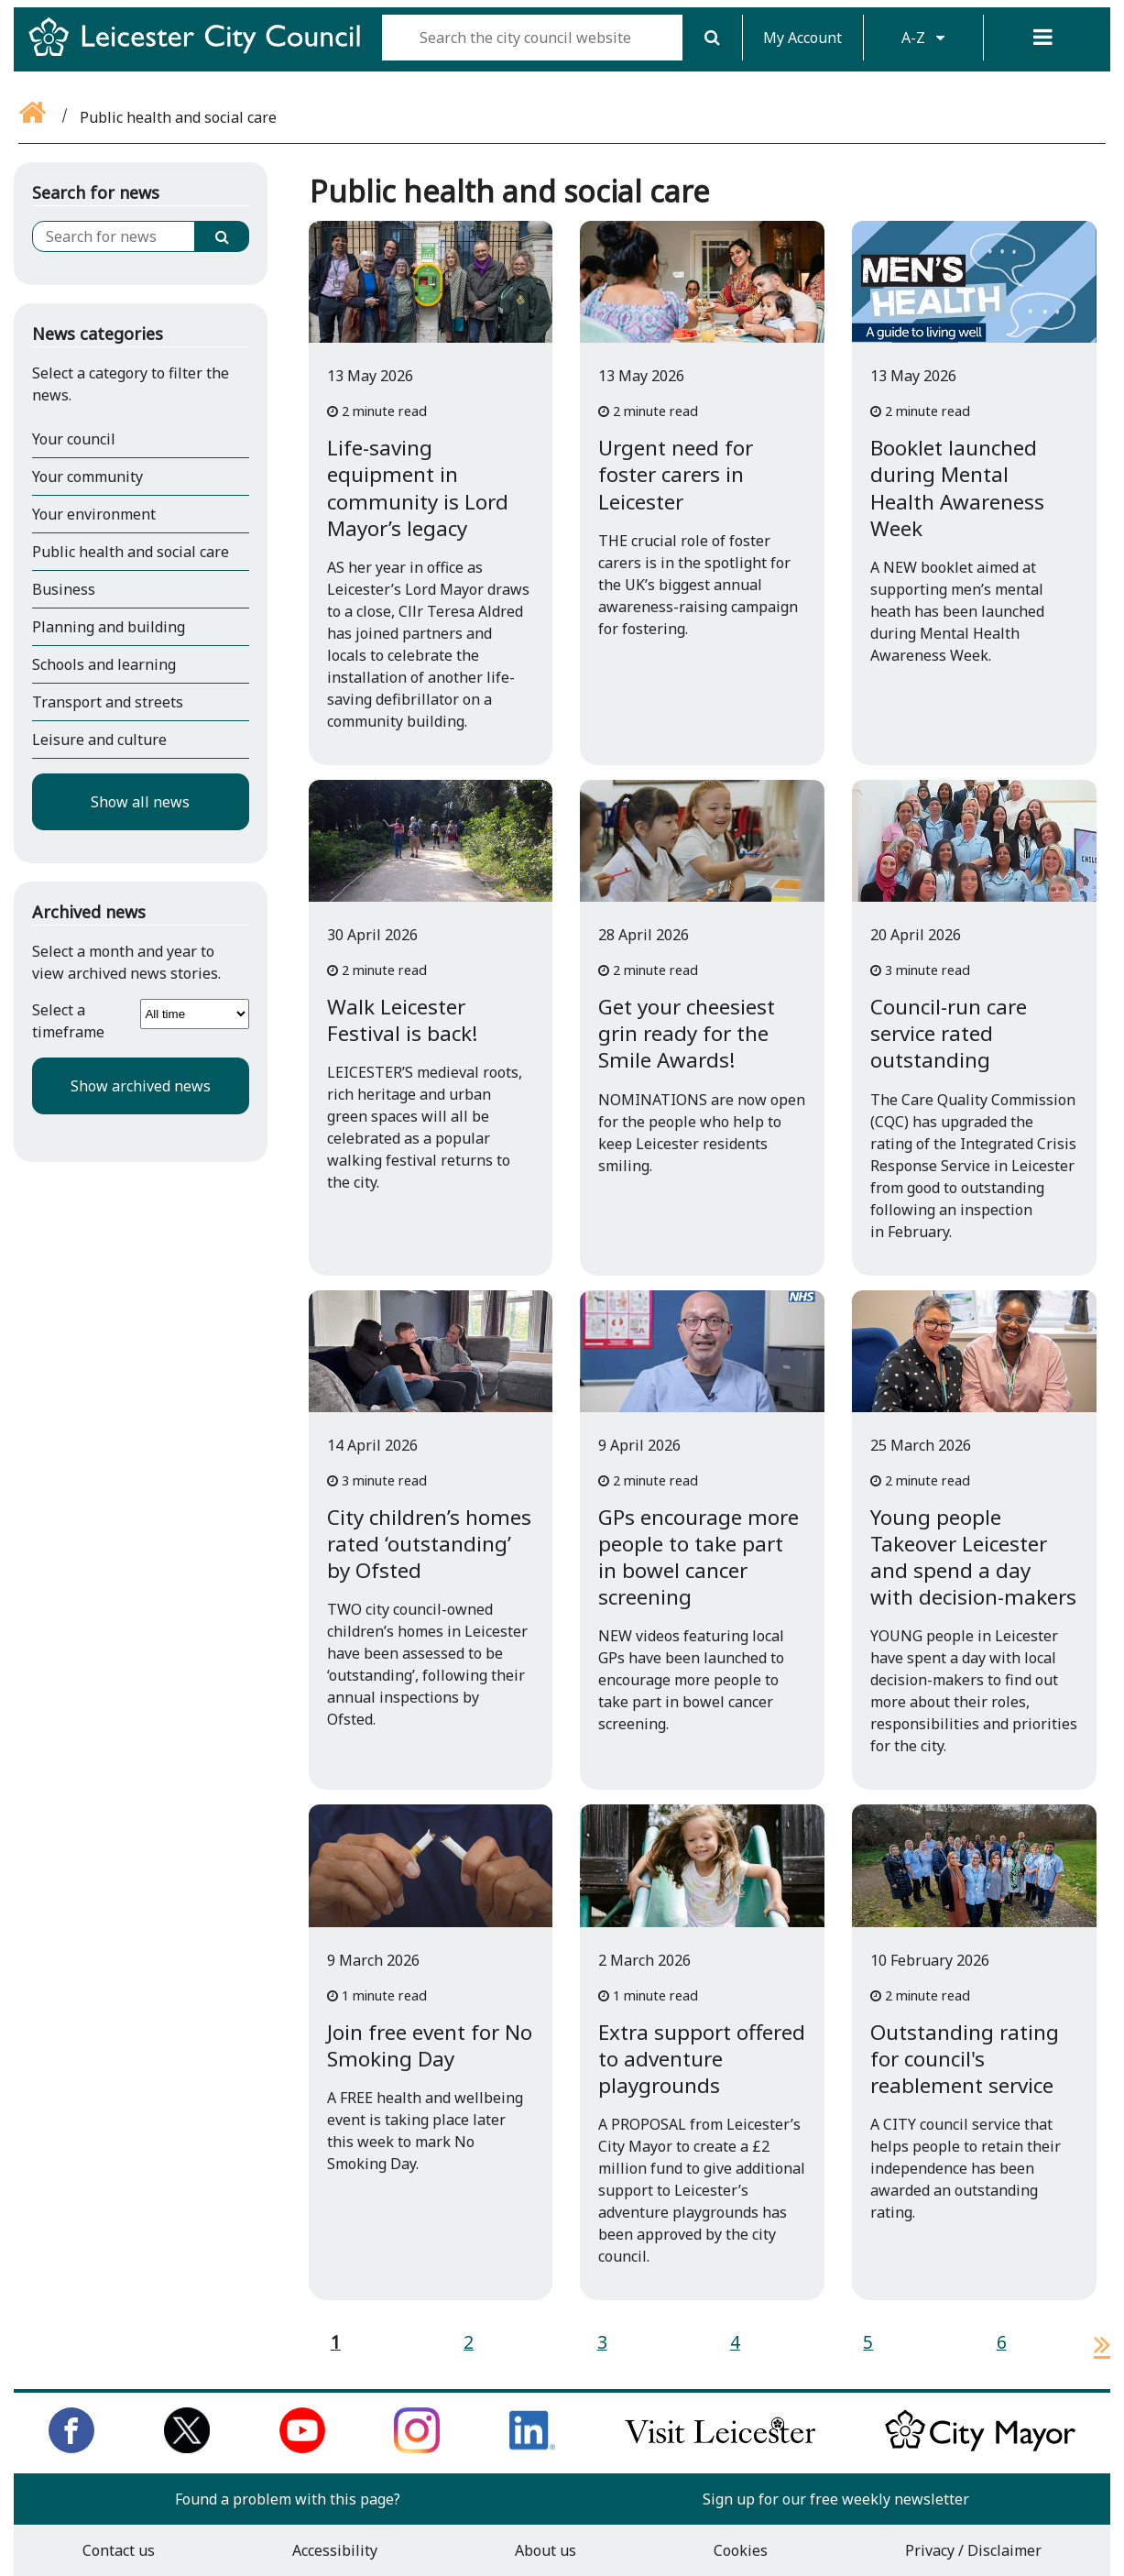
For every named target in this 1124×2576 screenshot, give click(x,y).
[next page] (1095, 2344)
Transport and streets (107, 702)
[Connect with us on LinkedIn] (532, 2448)
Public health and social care (130, 552)
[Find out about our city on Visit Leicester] (720, 2448)
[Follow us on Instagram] (417, 2448)
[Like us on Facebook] (71, 2448)
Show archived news (141, 1086)
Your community (87, 476)
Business (63, 589)
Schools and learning (104, 664)
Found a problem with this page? (287, 2499)
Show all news (140, 802)
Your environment (94, 514)
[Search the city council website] (532, 37)
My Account (802, 37)
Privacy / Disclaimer (973, 2550)
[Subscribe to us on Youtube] (302, 2448)
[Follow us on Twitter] (187, 2448)
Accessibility (334, 2550)
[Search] (712, 37)
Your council (73, 439)
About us (545, 2550)
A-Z (922, 37)
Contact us (118, 2550)
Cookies (741, 2550)
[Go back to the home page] (33, 117)
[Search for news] (113, 236)
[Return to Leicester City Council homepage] (201, 53)
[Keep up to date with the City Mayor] (980, 2448)
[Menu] (1043, 37)
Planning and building (108, 627)
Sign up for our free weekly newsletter (836, 2499)
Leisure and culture (99, 739)
